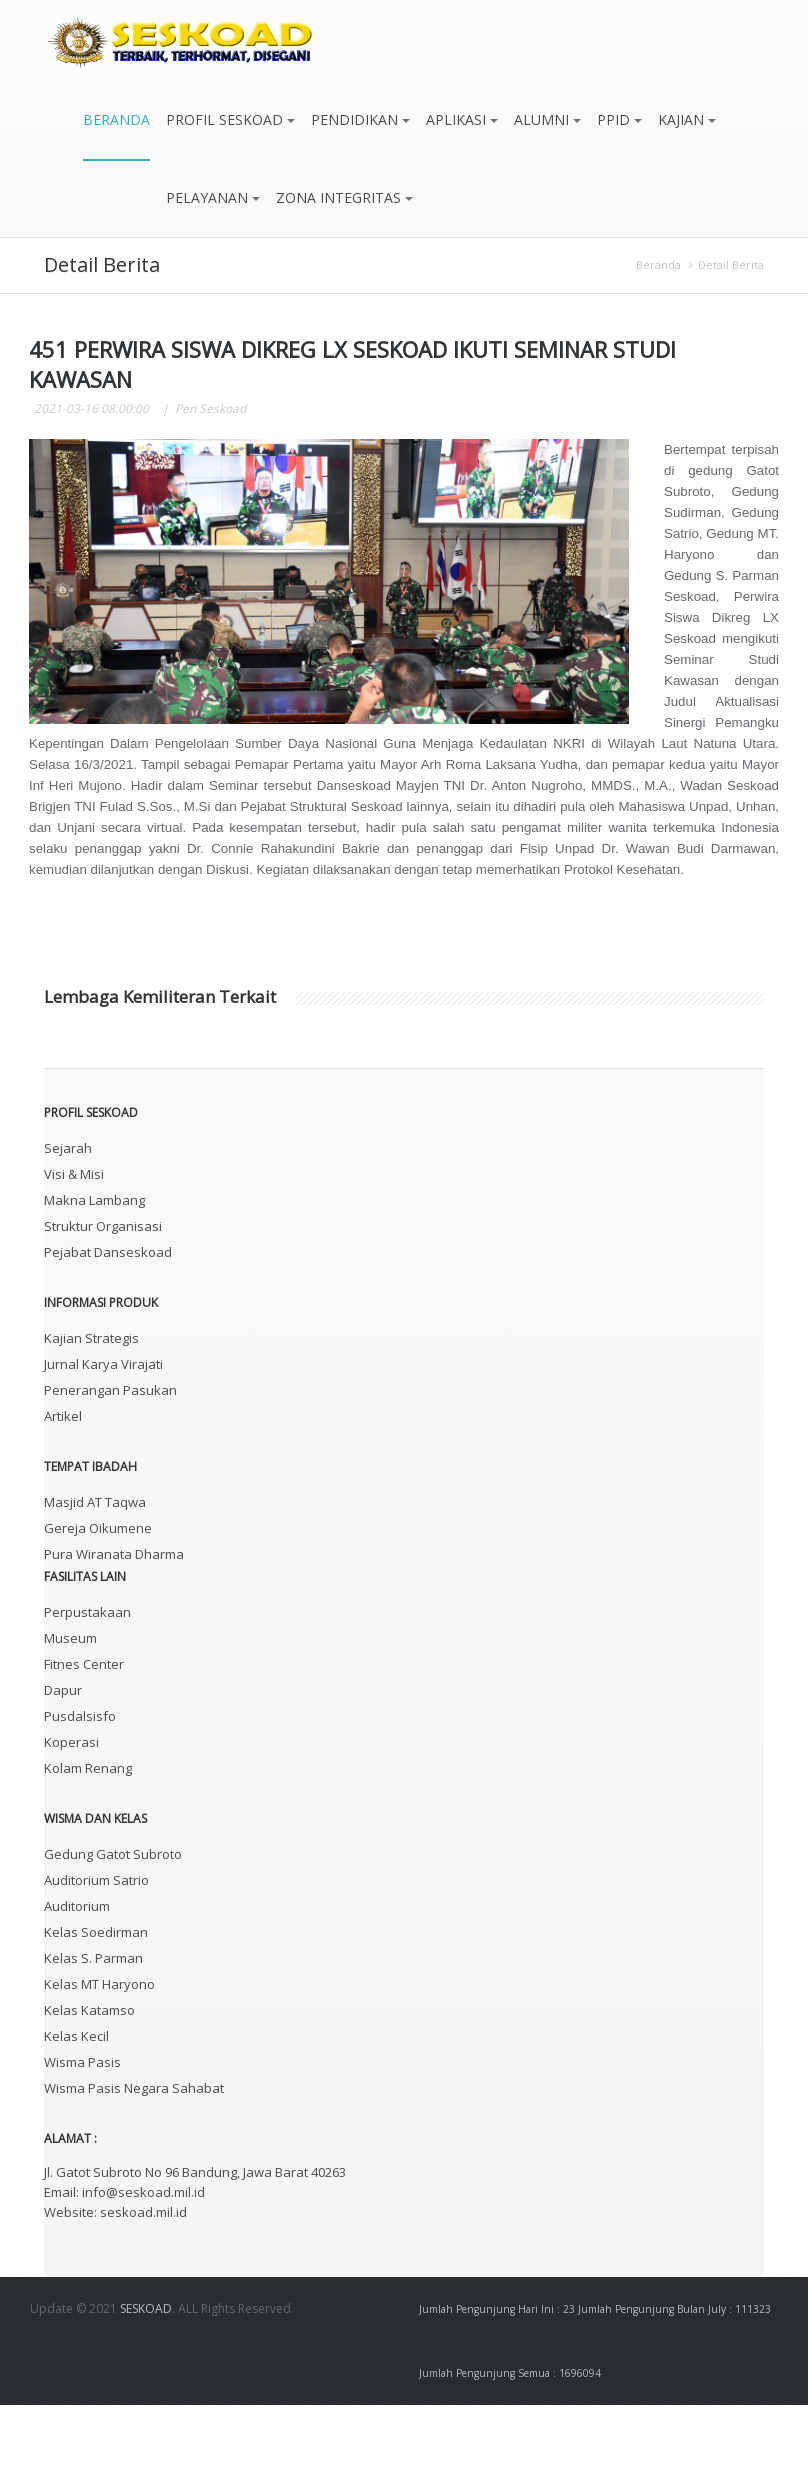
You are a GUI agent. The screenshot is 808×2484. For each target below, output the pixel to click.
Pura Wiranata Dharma (114, 1633)
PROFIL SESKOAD (230, 119)
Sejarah (68, 1227)
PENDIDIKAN (360, 119)
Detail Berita (731, 264)
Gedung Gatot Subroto (113, 1933)
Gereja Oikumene (98, 1607)
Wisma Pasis (82, 2141)
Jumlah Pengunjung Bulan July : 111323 (674, 2388)
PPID (619, 119)
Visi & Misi (74, 1253)
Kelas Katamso (89, 2089)
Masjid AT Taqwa (95, 1581)
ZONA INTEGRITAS (344, 197)
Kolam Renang (88, 1847)
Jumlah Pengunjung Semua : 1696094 (510, 2452)
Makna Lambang (94, 1279)
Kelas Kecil (76, 2115)
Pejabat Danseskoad (108, 1331)
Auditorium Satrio (96, 1959)
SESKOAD (146, 2387)
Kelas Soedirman (96, 2011)
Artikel (63, 1495)
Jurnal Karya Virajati (103, 1443)
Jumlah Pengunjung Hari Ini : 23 (497, 2388)
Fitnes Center (84, 1743)
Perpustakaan (87, 1691)
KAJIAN (687, 119)
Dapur (63, 1769)
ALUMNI (547, 119)
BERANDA (116, 119)
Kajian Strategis (91, 1417)
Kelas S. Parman (93, 2037)
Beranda (658, 264)
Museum (70, 1717)
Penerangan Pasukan (110, 1469)
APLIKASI (462, 119)
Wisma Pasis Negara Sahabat (134, 2167)
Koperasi (71, 1821)
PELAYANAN (213, 197)
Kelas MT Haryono (99, 2063)
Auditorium (77, 1985)
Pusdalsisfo (80, 1795)
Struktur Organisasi (103, 1305)
